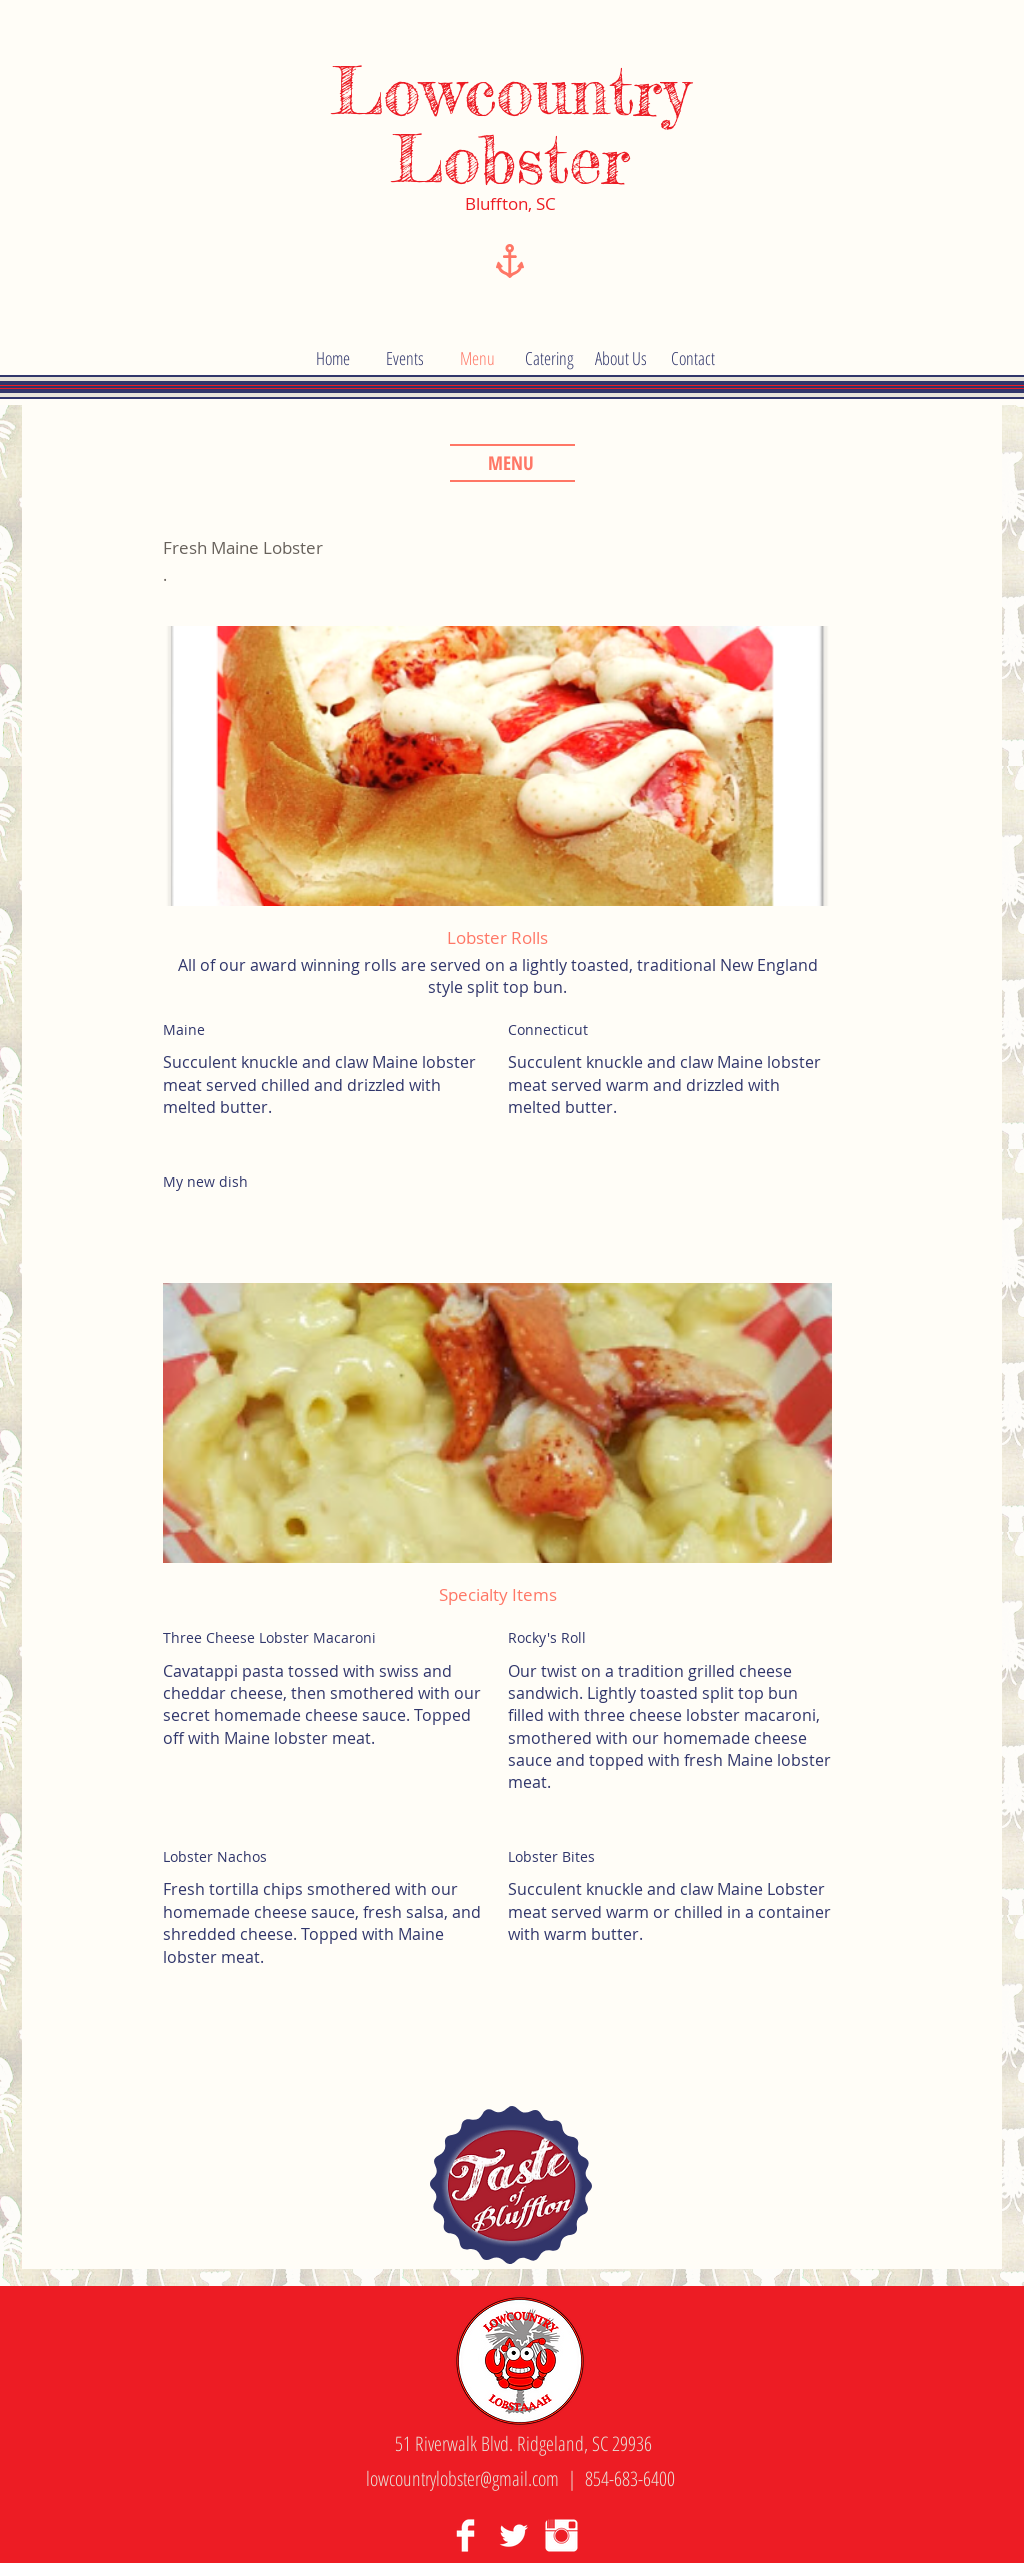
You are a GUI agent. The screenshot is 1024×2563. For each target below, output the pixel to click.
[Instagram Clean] (561, 2535)
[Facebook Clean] (465, 2535)
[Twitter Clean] (513, 2535)
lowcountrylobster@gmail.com (462, 2478)
